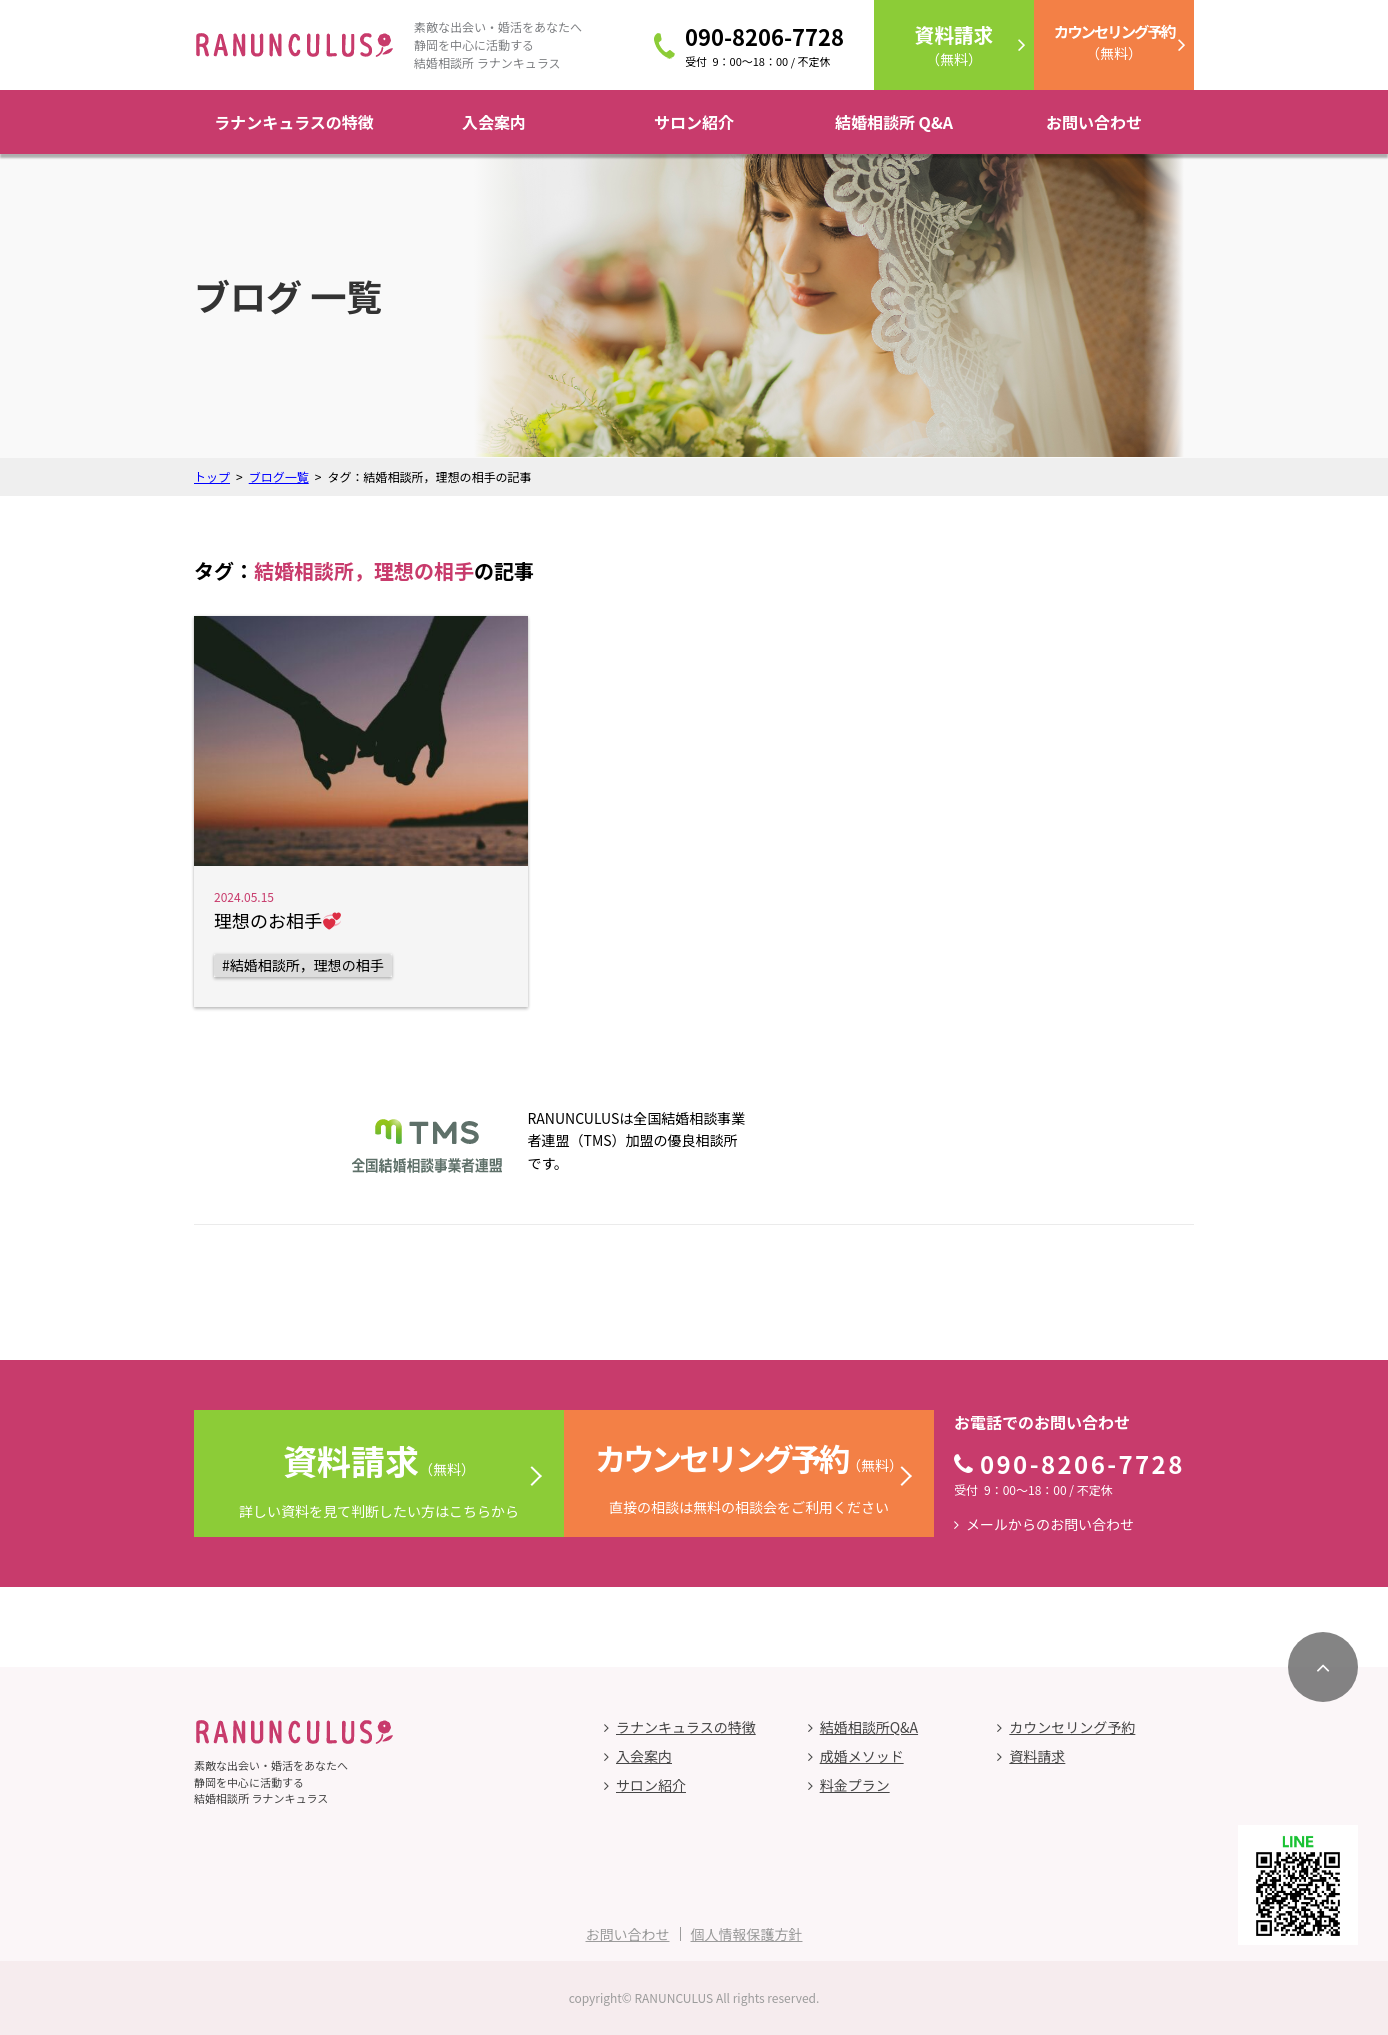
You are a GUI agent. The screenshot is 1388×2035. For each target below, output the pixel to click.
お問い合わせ (1094, 122)
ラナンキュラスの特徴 (294, 122)
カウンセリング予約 (1072, 1727)
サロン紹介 (694, 122)
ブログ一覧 (279, 476)
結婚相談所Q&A (869, 1727)
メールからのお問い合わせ (1050, 1524)
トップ (212, 476)
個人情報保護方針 (747, 1934)
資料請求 (1037, 1756)
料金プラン (855, 1785)
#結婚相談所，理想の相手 (303, 965)
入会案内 (494, 122)
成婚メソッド (862, 1756)
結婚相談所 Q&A (894, 122)
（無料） (954, 44)
